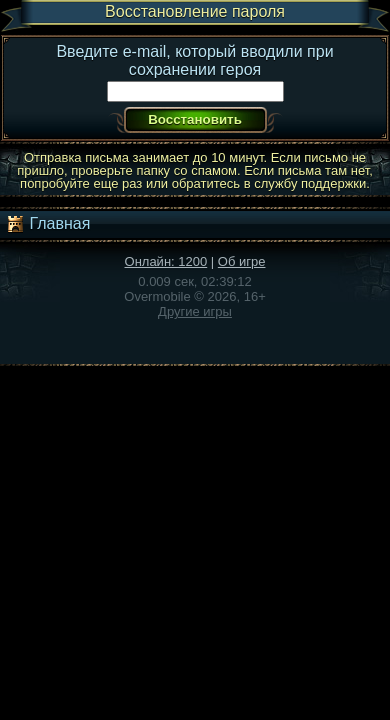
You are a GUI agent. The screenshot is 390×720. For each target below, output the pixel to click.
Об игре (242, 261)
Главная (47, 224)
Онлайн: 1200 (166, 261)
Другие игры (195, 311)
